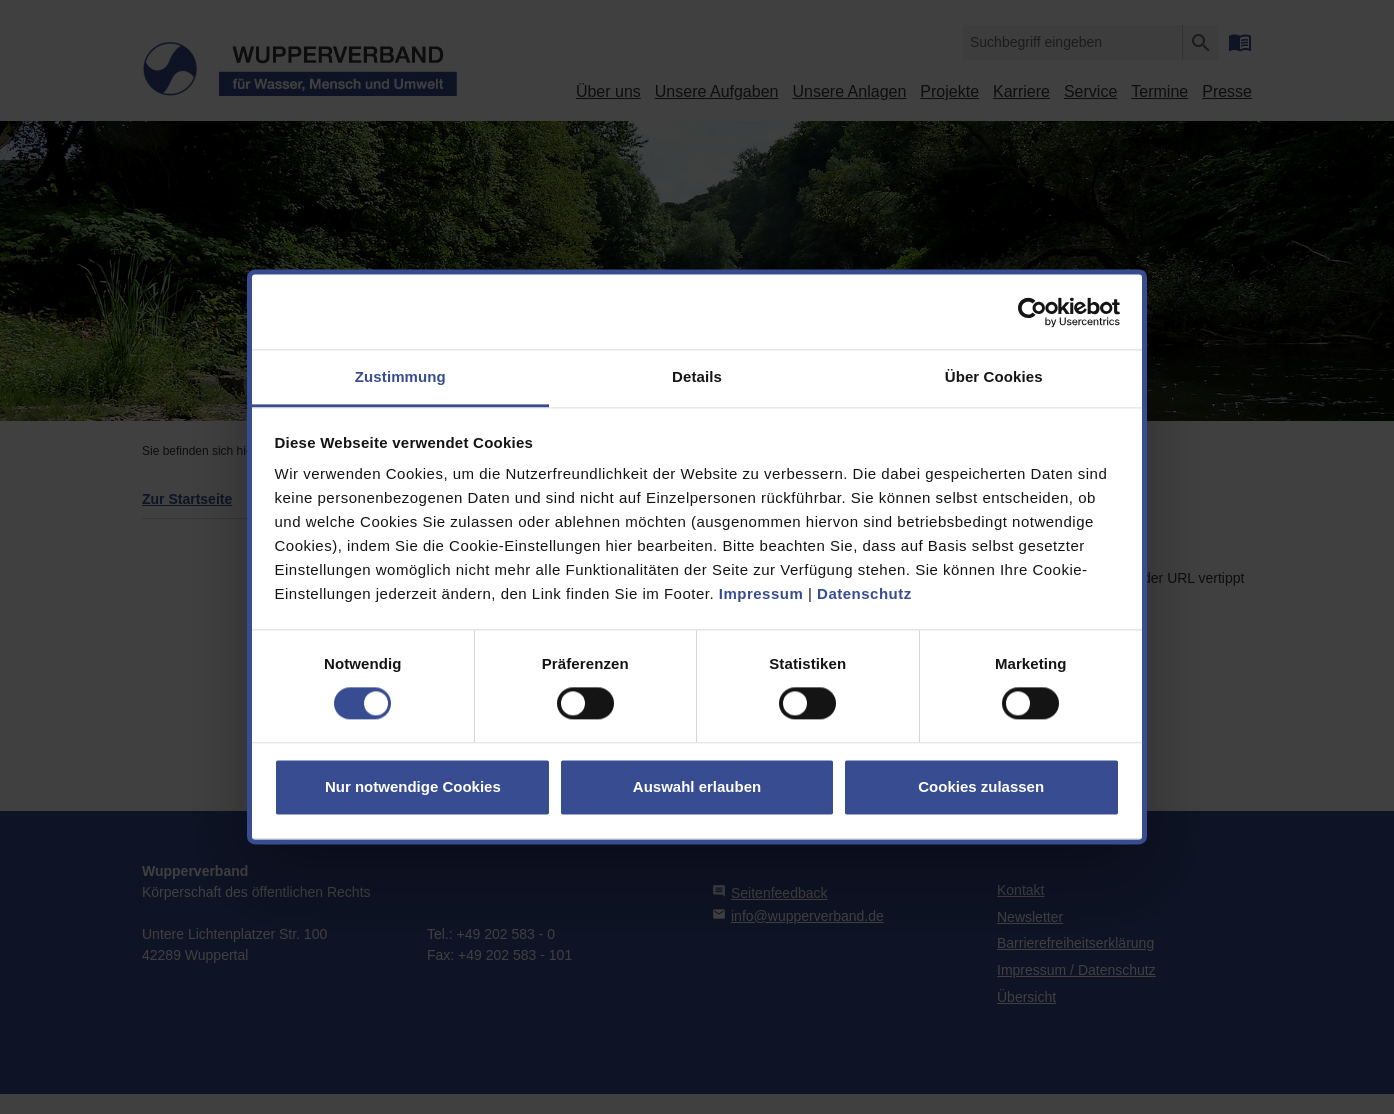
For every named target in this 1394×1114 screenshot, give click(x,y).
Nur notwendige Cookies (413, 786)
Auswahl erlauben (697, 786)
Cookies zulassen (981, 786)
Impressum (761, 593)
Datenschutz (864, 593)
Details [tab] (697, 376)
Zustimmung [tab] (400, 376)
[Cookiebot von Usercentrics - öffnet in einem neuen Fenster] (1032, 312)
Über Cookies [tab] (994, 376)
